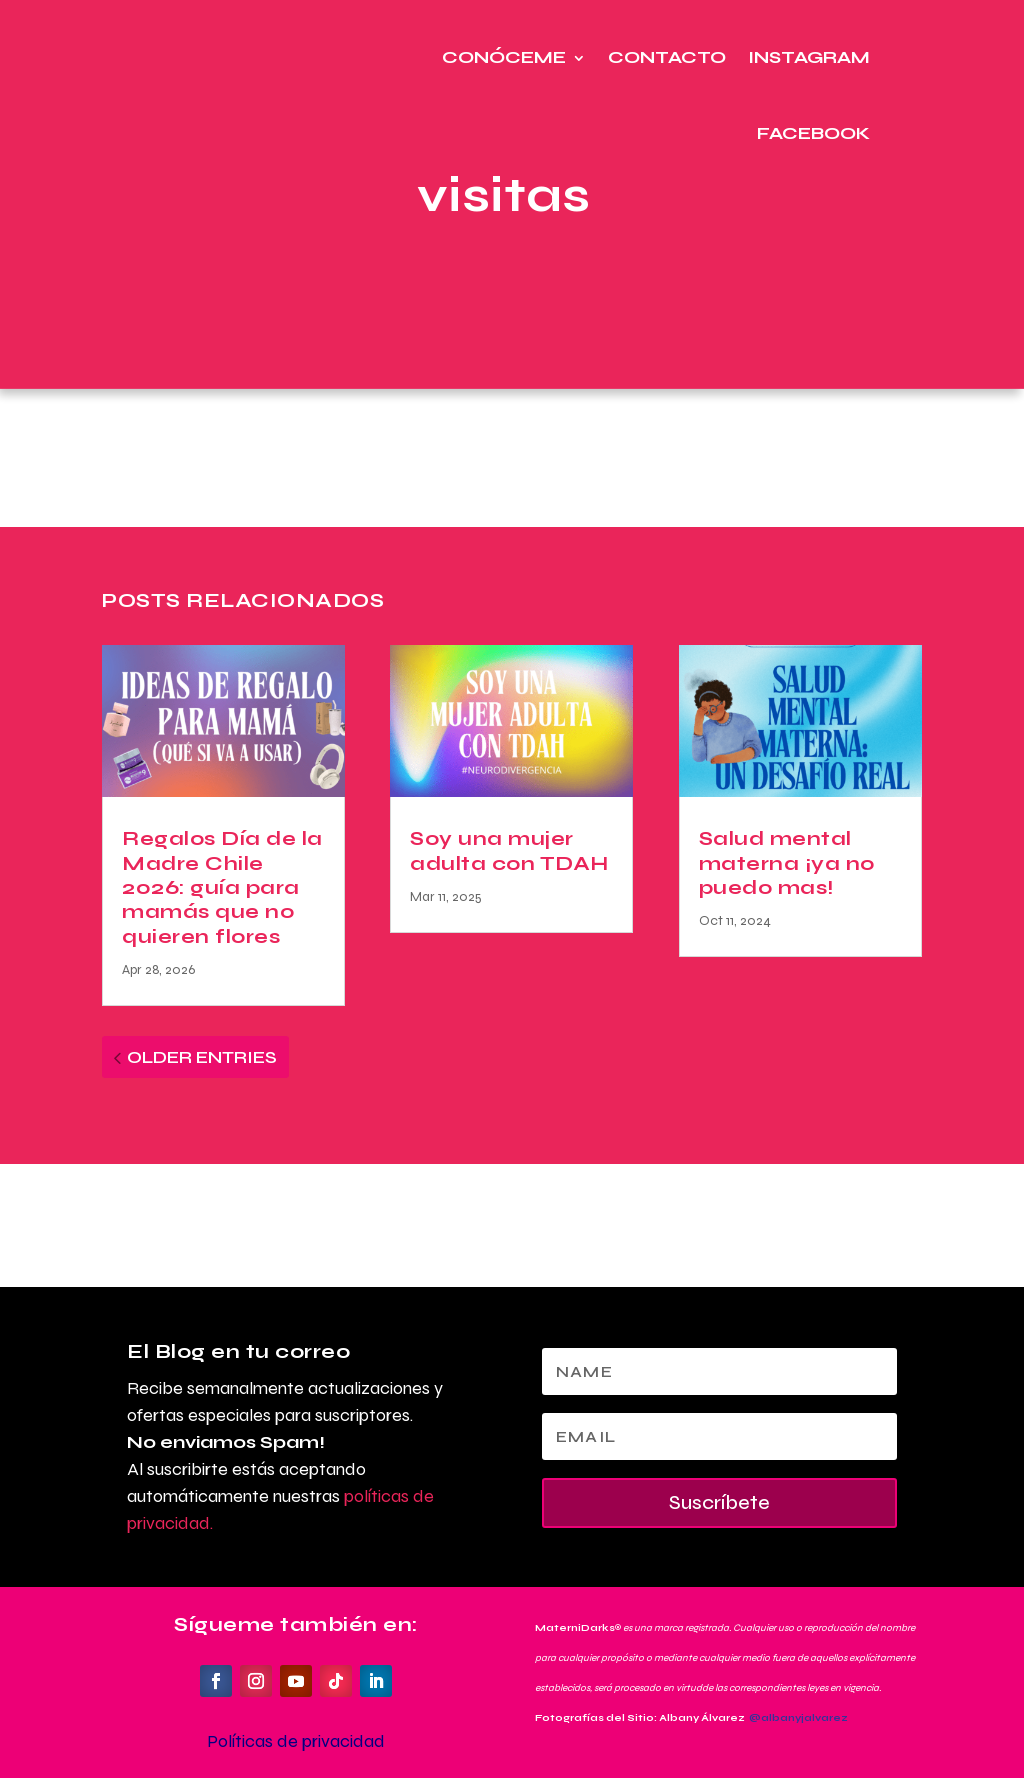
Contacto (667, 57)
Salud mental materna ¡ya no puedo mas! (787, 863)
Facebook (813, 133)
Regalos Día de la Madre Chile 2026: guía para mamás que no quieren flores (222, 887)
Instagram (809, 57)
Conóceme (504, 57)
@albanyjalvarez (798, 1718)
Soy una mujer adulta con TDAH (509, 850)
